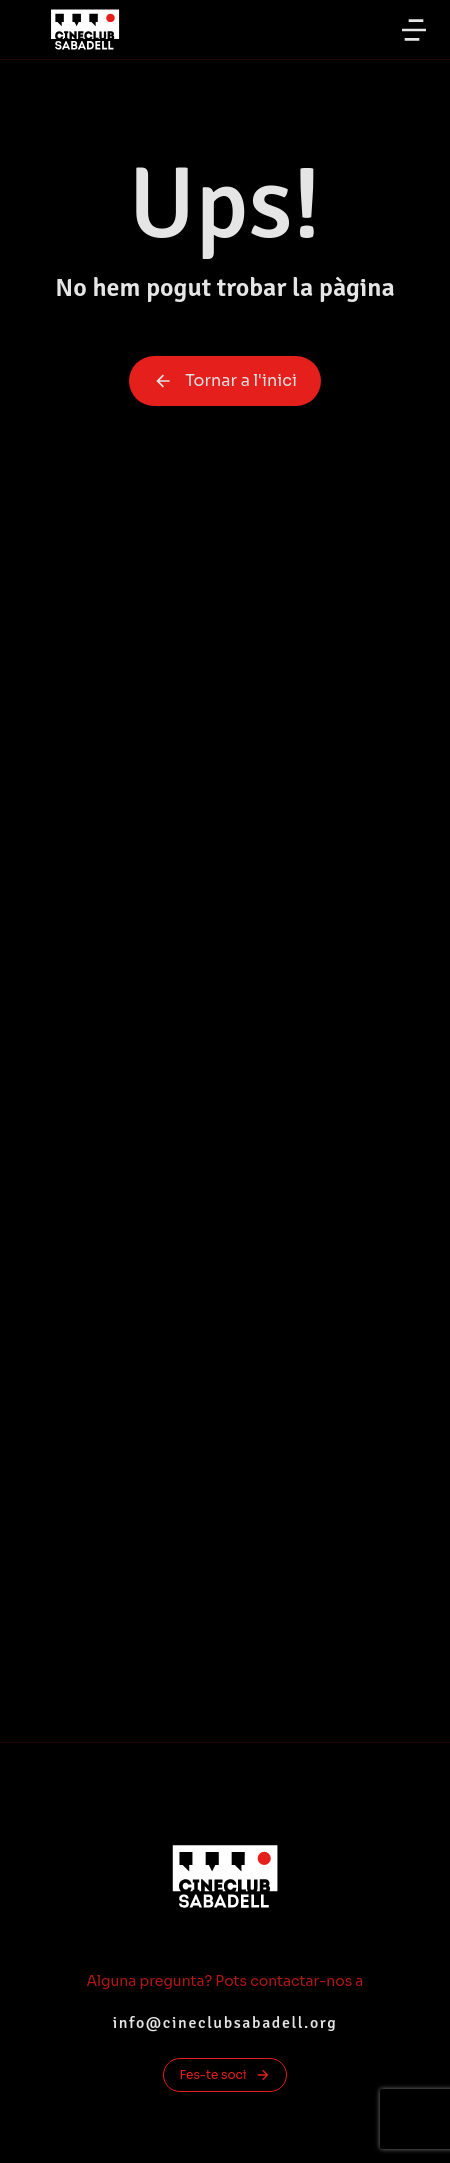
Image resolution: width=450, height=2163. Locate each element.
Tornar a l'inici (225, 380)
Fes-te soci (224, 2075)
